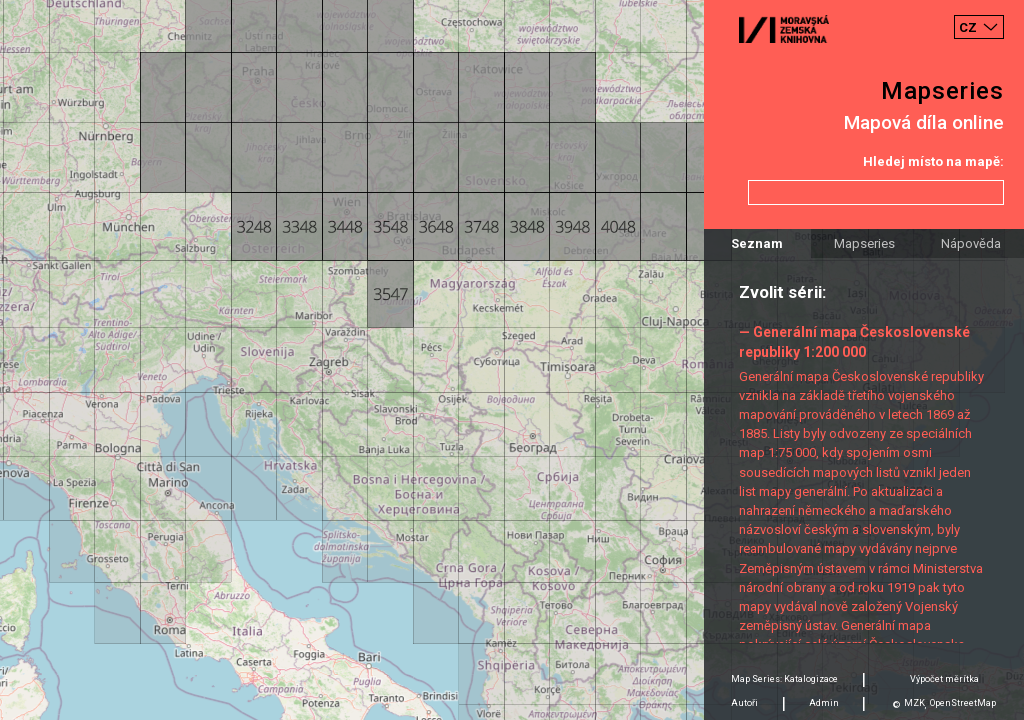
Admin (824, 703)
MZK (914, 703)
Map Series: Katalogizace (784, 679)
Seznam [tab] (757, 243)
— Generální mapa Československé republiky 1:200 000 (854, 341)
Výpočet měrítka (944, 679)
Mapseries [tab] (864, 243)
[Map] (512, 360)
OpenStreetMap (963, 703)
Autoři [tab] (744, 703)
